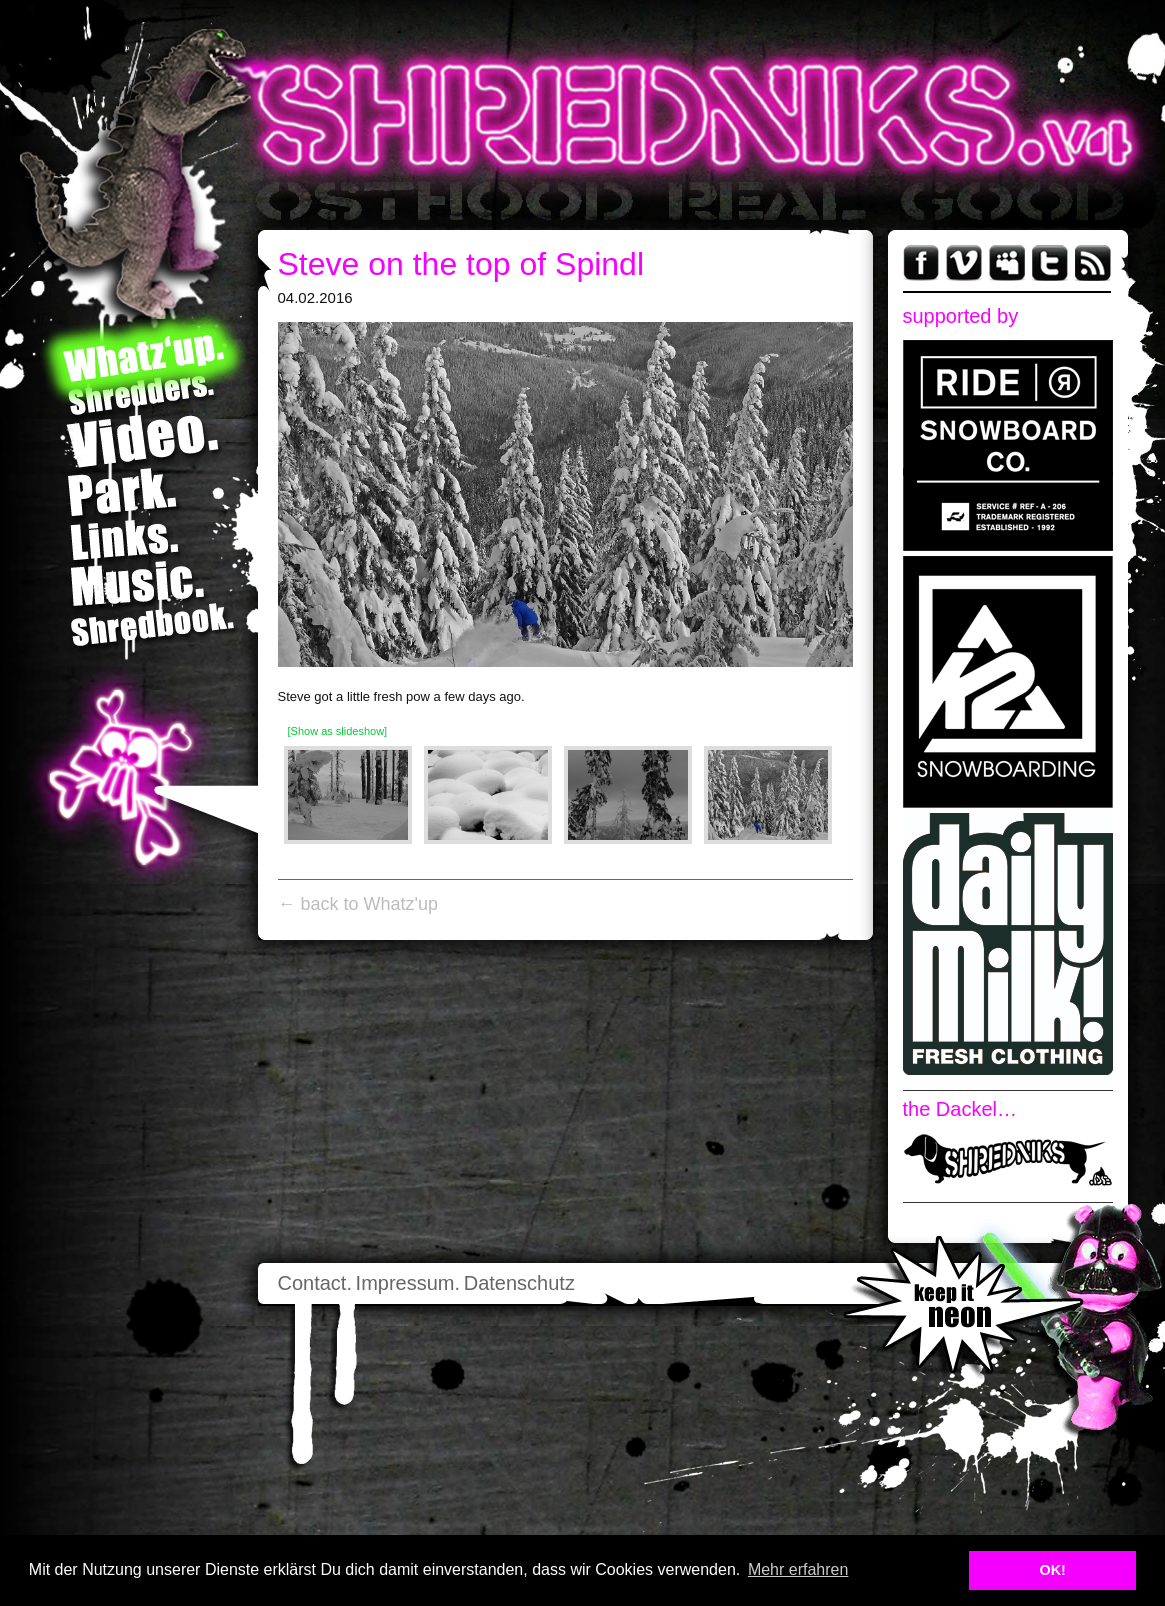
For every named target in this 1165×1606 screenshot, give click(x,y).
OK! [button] (1052, 1570)
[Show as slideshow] (338, 731)
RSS (1093, 263)
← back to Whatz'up (358, 904)
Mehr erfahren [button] (798, 1569)
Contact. (315, 1283)
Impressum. (408, 1283)
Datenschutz (519, 1283)
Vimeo (964, 263)
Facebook (921, 263)
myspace (1007, 263)
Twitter (1050, 263)
